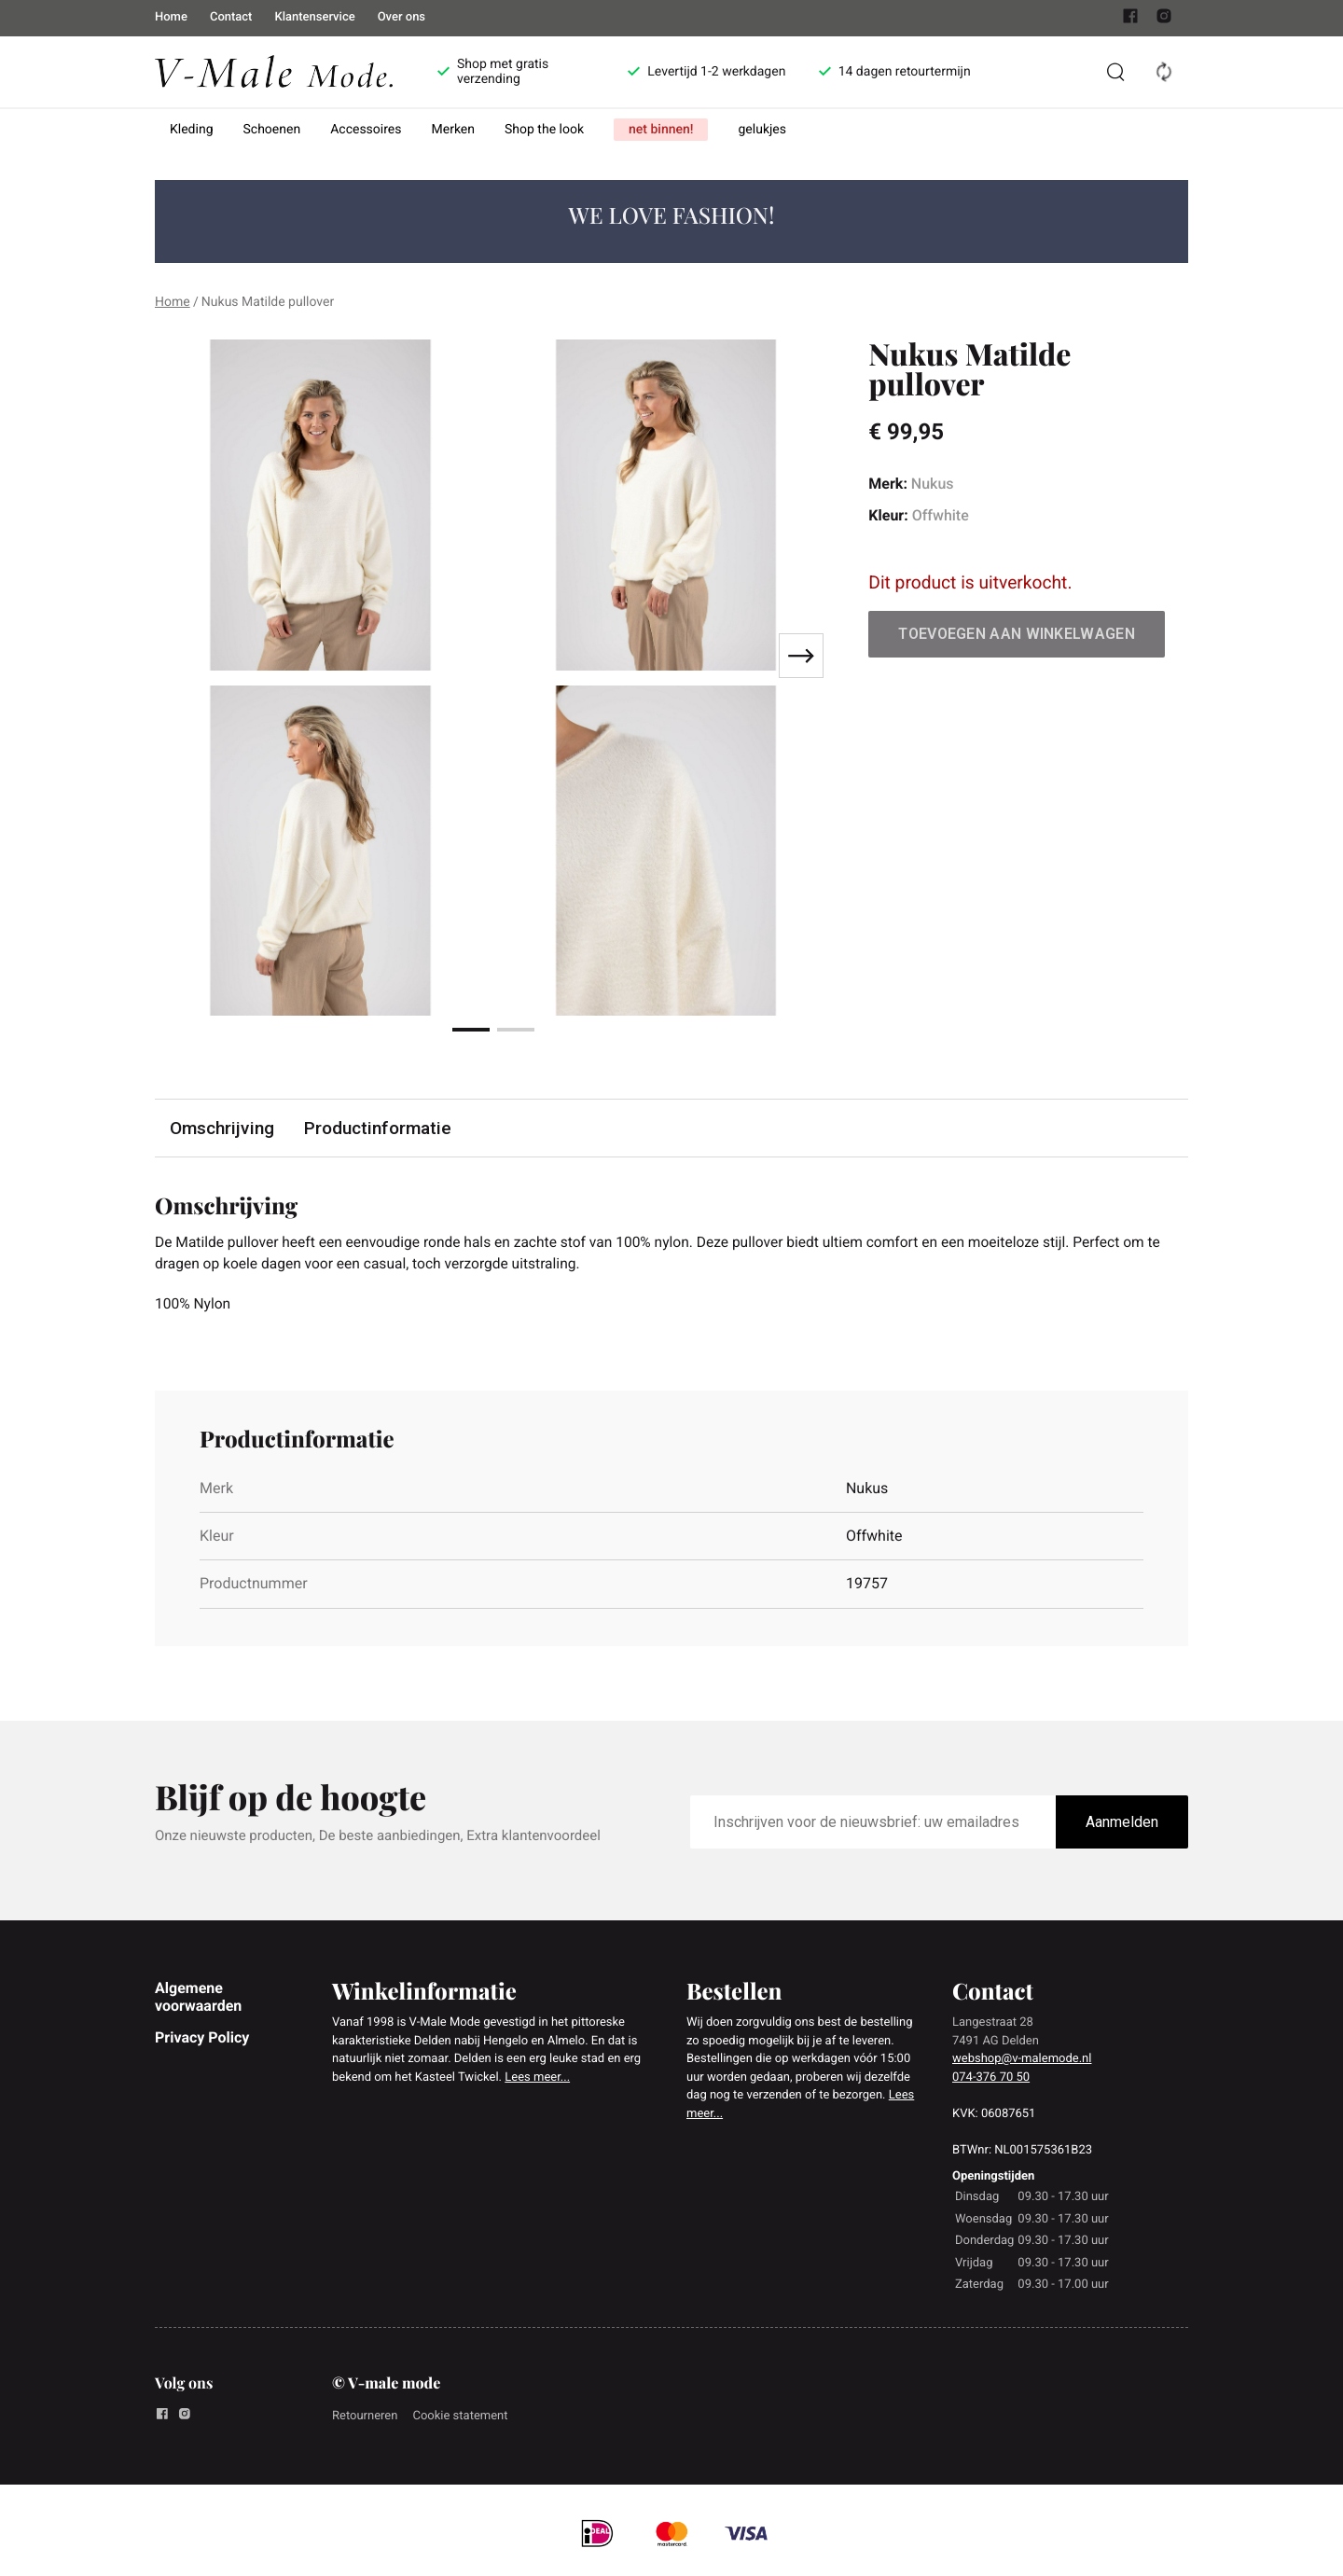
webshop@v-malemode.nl (1021, 2061)
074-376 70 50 (991, 2079)
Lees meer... (537, 2079)
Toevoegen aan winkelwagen (1016, 634)
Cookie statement (459, 2418)
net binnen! (661, 129)
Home (171, 17)
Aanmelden (1122, 1824)
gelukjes (762, 129)
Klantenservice (314, 17)
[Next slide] (801, 655)
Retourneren (364, 2418)
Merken (454, 129)
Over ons (401, 17)
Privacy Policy (202, 2039)
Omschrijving (222, 1128)
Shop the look (544, 129)
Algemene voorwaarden (198, 1998)
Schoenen (272, 129)
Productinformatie (377, 1128)
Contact (231, 17)
